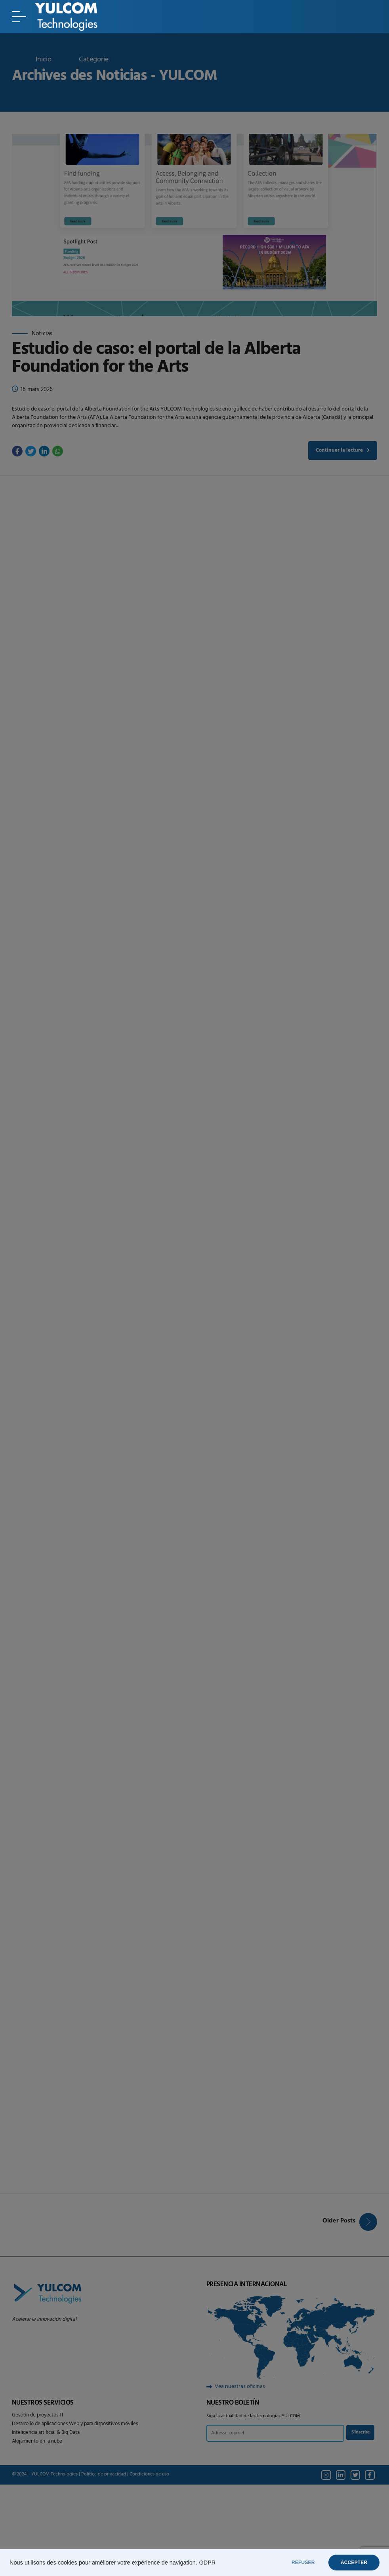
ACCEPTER (352, 2562)
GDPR (207, 2562)
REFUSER (298, 2562)
